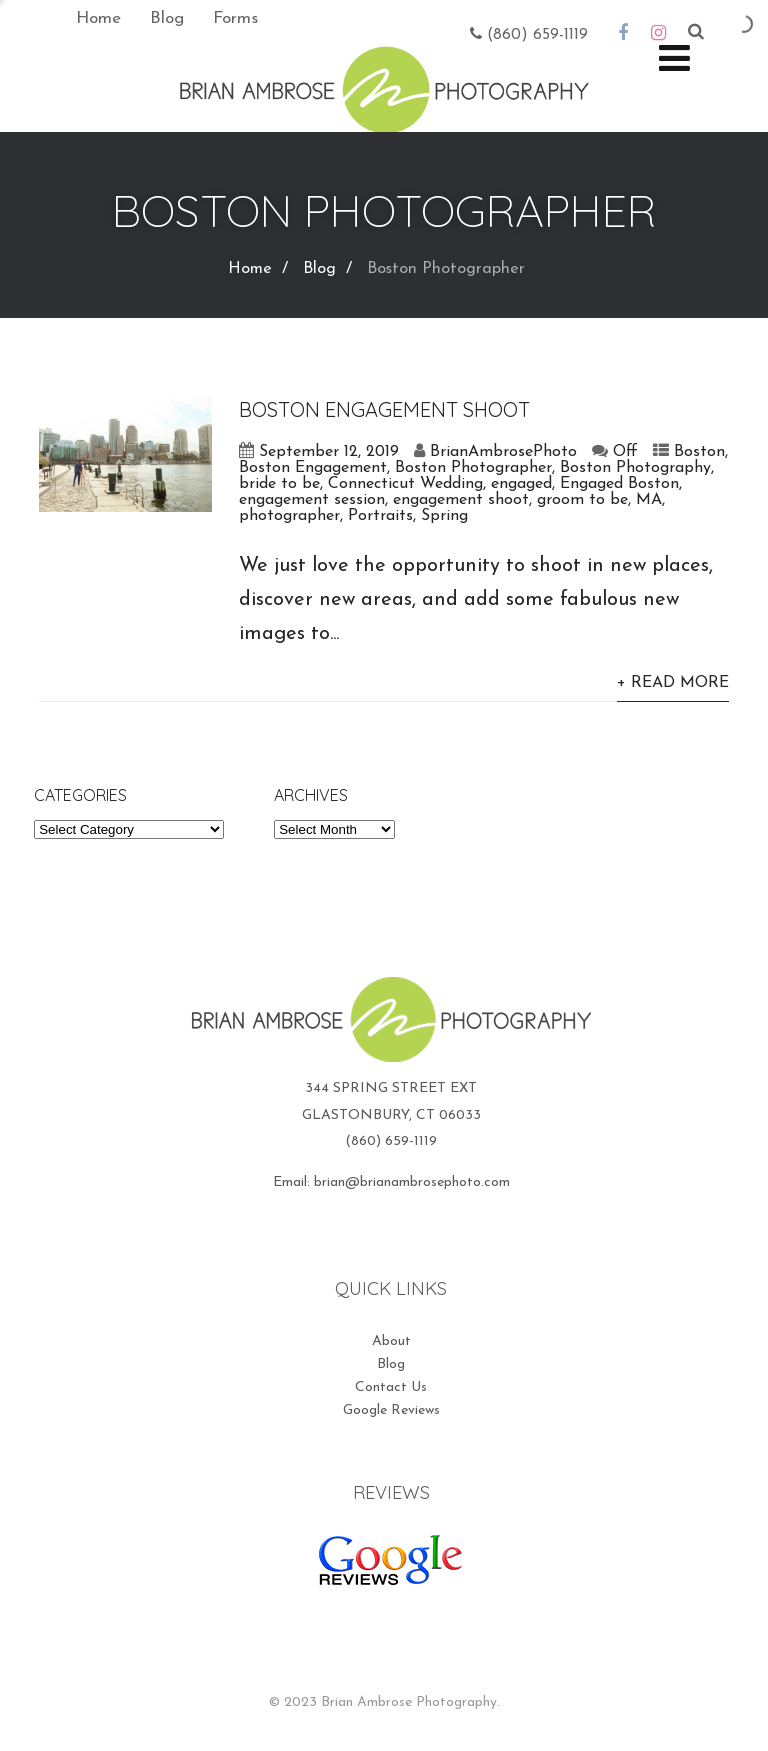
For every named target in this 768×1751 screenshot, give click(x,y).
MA (649, 500)
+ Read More (673, 683)
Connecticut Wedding (405, 484)
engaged (521, 484)
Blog (167, 18)
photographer (289, 516)
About (391, 1341)
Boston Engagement (313, 468)
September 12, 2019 (329, 452)
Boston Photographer (473, 468)
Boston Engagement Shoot (384, 409)
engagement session (312, 500)
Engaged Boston (619, 484)
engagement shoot (461, 500)
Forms (235, 18)
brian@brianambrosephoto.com (412, 1182)
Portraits (380, 516)
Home (98, 18)
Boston (699, 452)
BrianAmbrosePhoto (503, 452)
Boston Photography (635, 468)
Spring (444, 516)
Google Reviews (391, 1410)
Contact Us (391, 1387)
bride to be (279, 484)
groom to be (582, 500)
